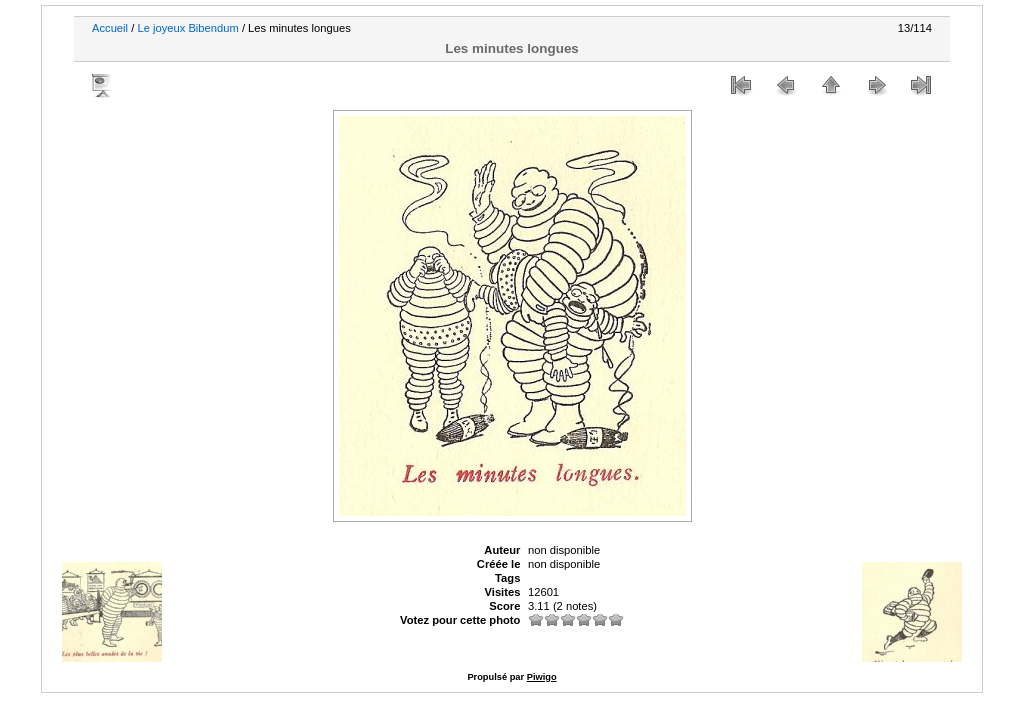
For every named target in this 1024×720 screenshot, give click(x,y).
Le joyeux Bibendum (187, 28)
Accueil (110, 28)
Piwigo (542, 677)
